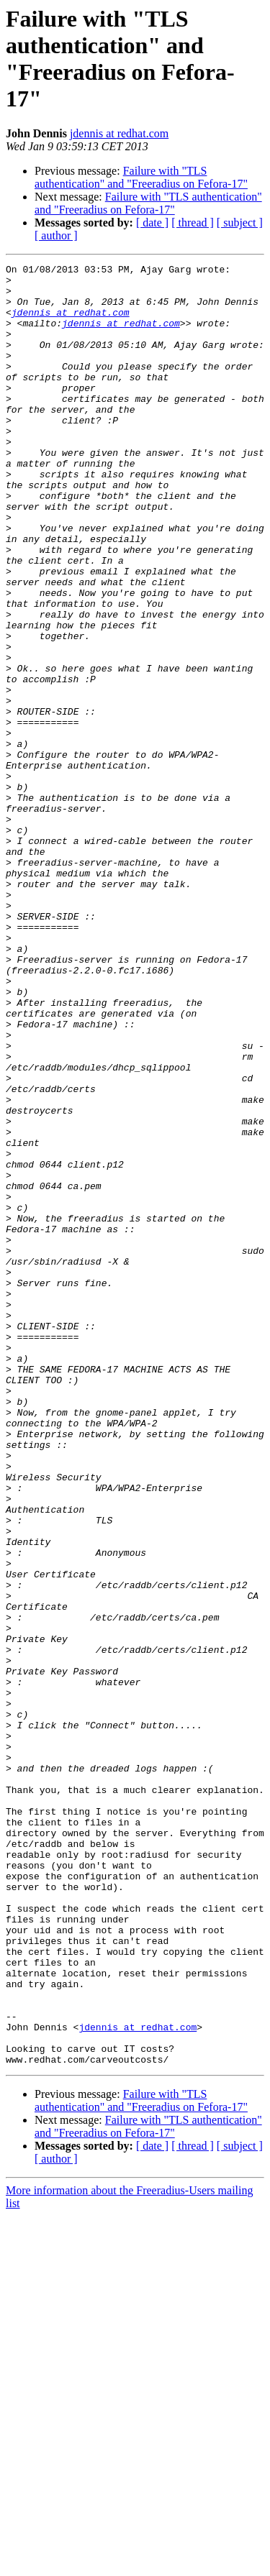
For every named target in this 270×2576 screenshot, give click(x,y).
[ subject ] (240, 222)
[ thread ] (192, 222)
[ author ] (56, 235)
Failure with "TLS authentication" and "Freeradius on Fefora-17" (141, 177)
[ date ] (152, 222)
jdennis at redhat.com (119, 133)
